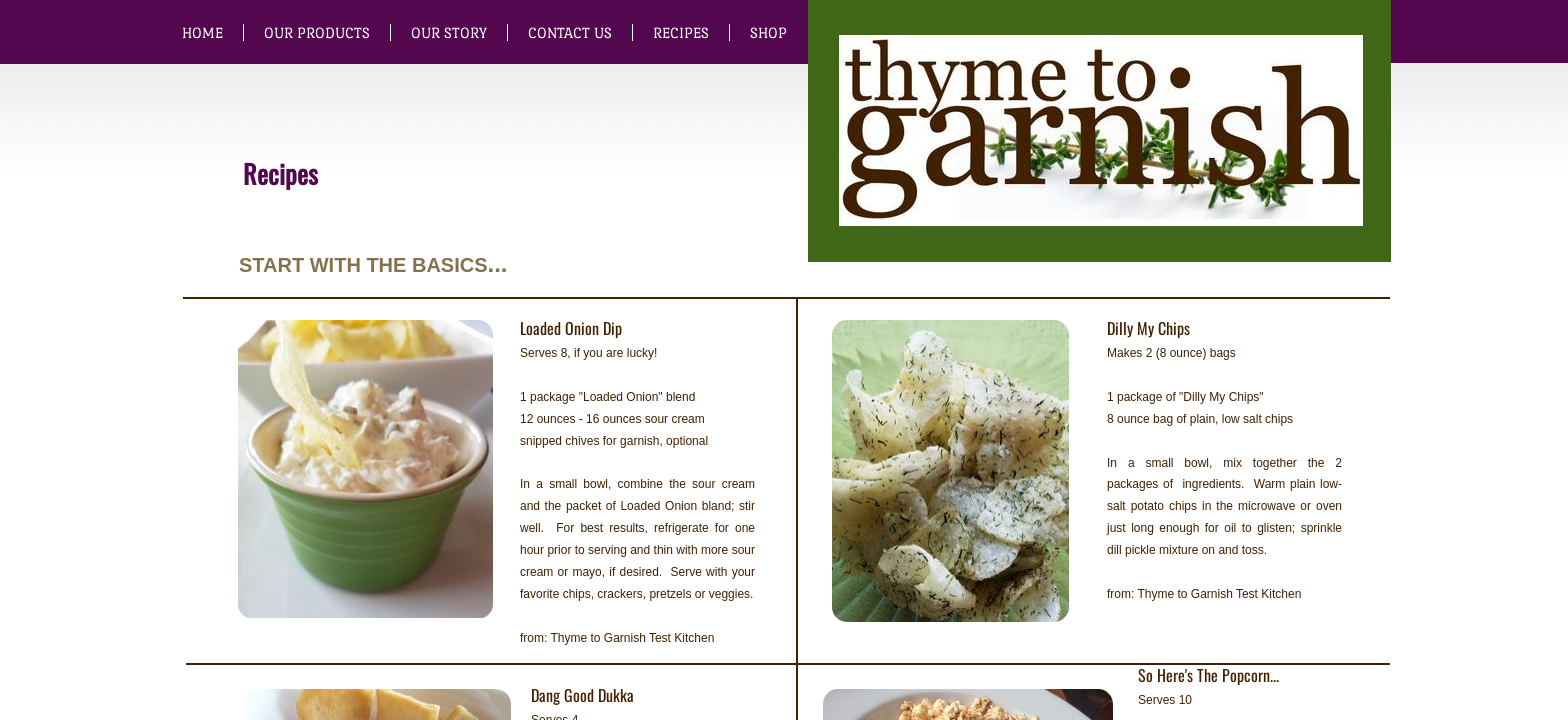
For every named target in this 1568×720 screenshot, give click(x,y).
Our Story (449, 32)
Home (202, 32)
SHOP (768, 32)
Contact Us (570, 32)
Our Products (317, 32)
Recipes (681, 32)
